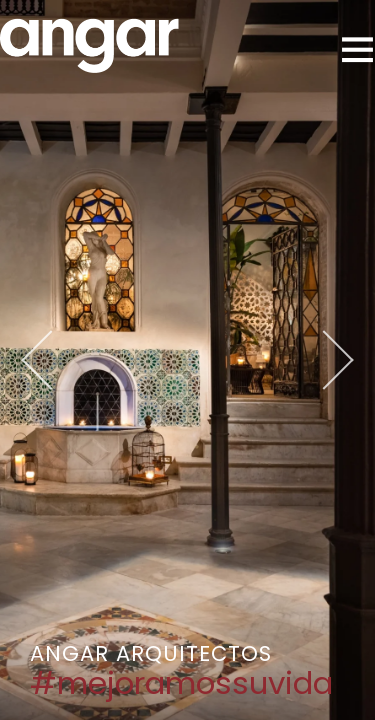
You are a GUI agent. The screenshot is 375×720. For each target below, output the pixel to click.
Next (300, 360)
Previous (75, 360)
